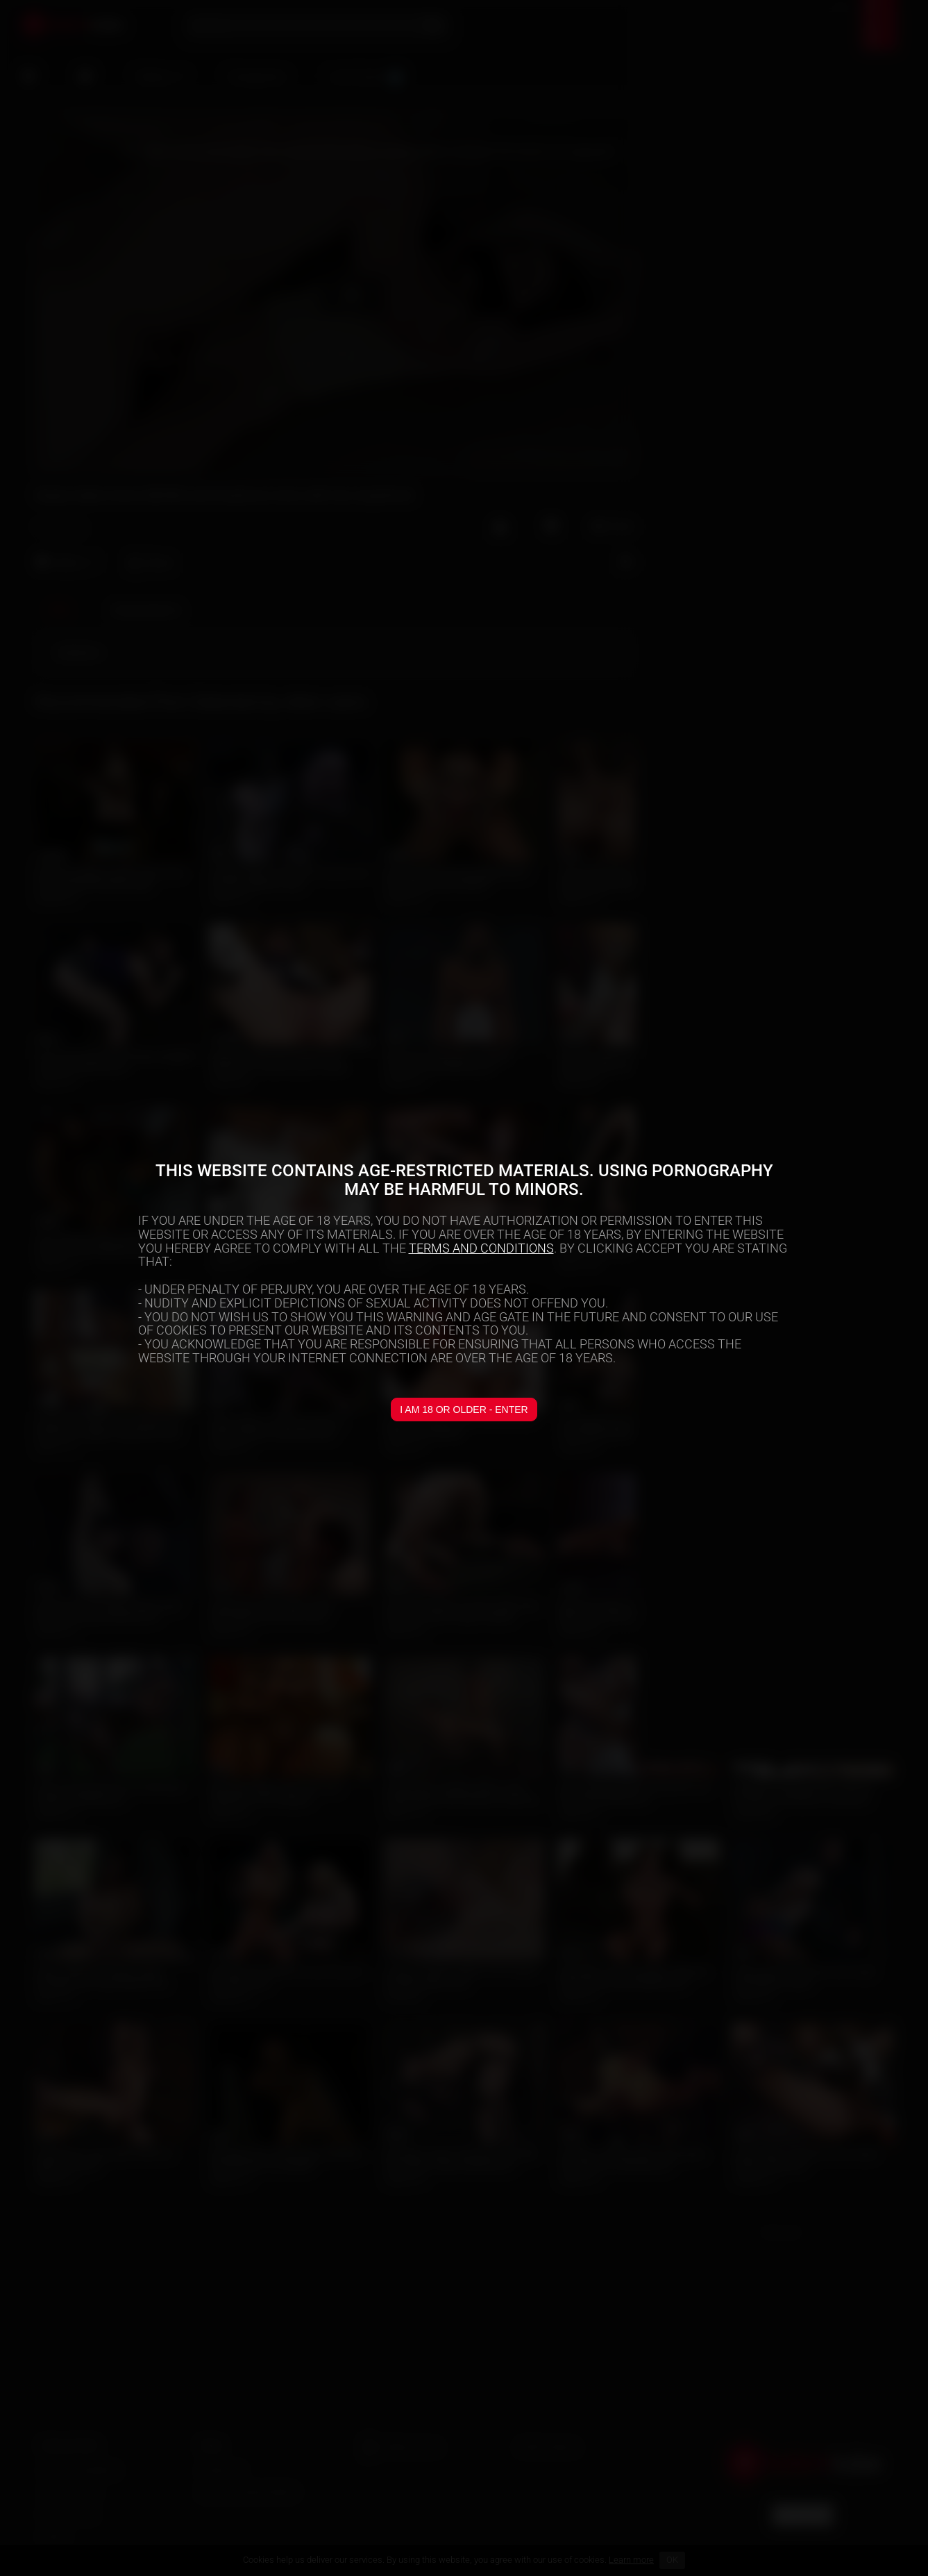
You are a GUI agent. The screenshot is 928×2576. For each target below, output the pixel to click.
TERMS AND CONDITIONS (481, 1248)
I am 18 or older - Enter (464, 1409)
